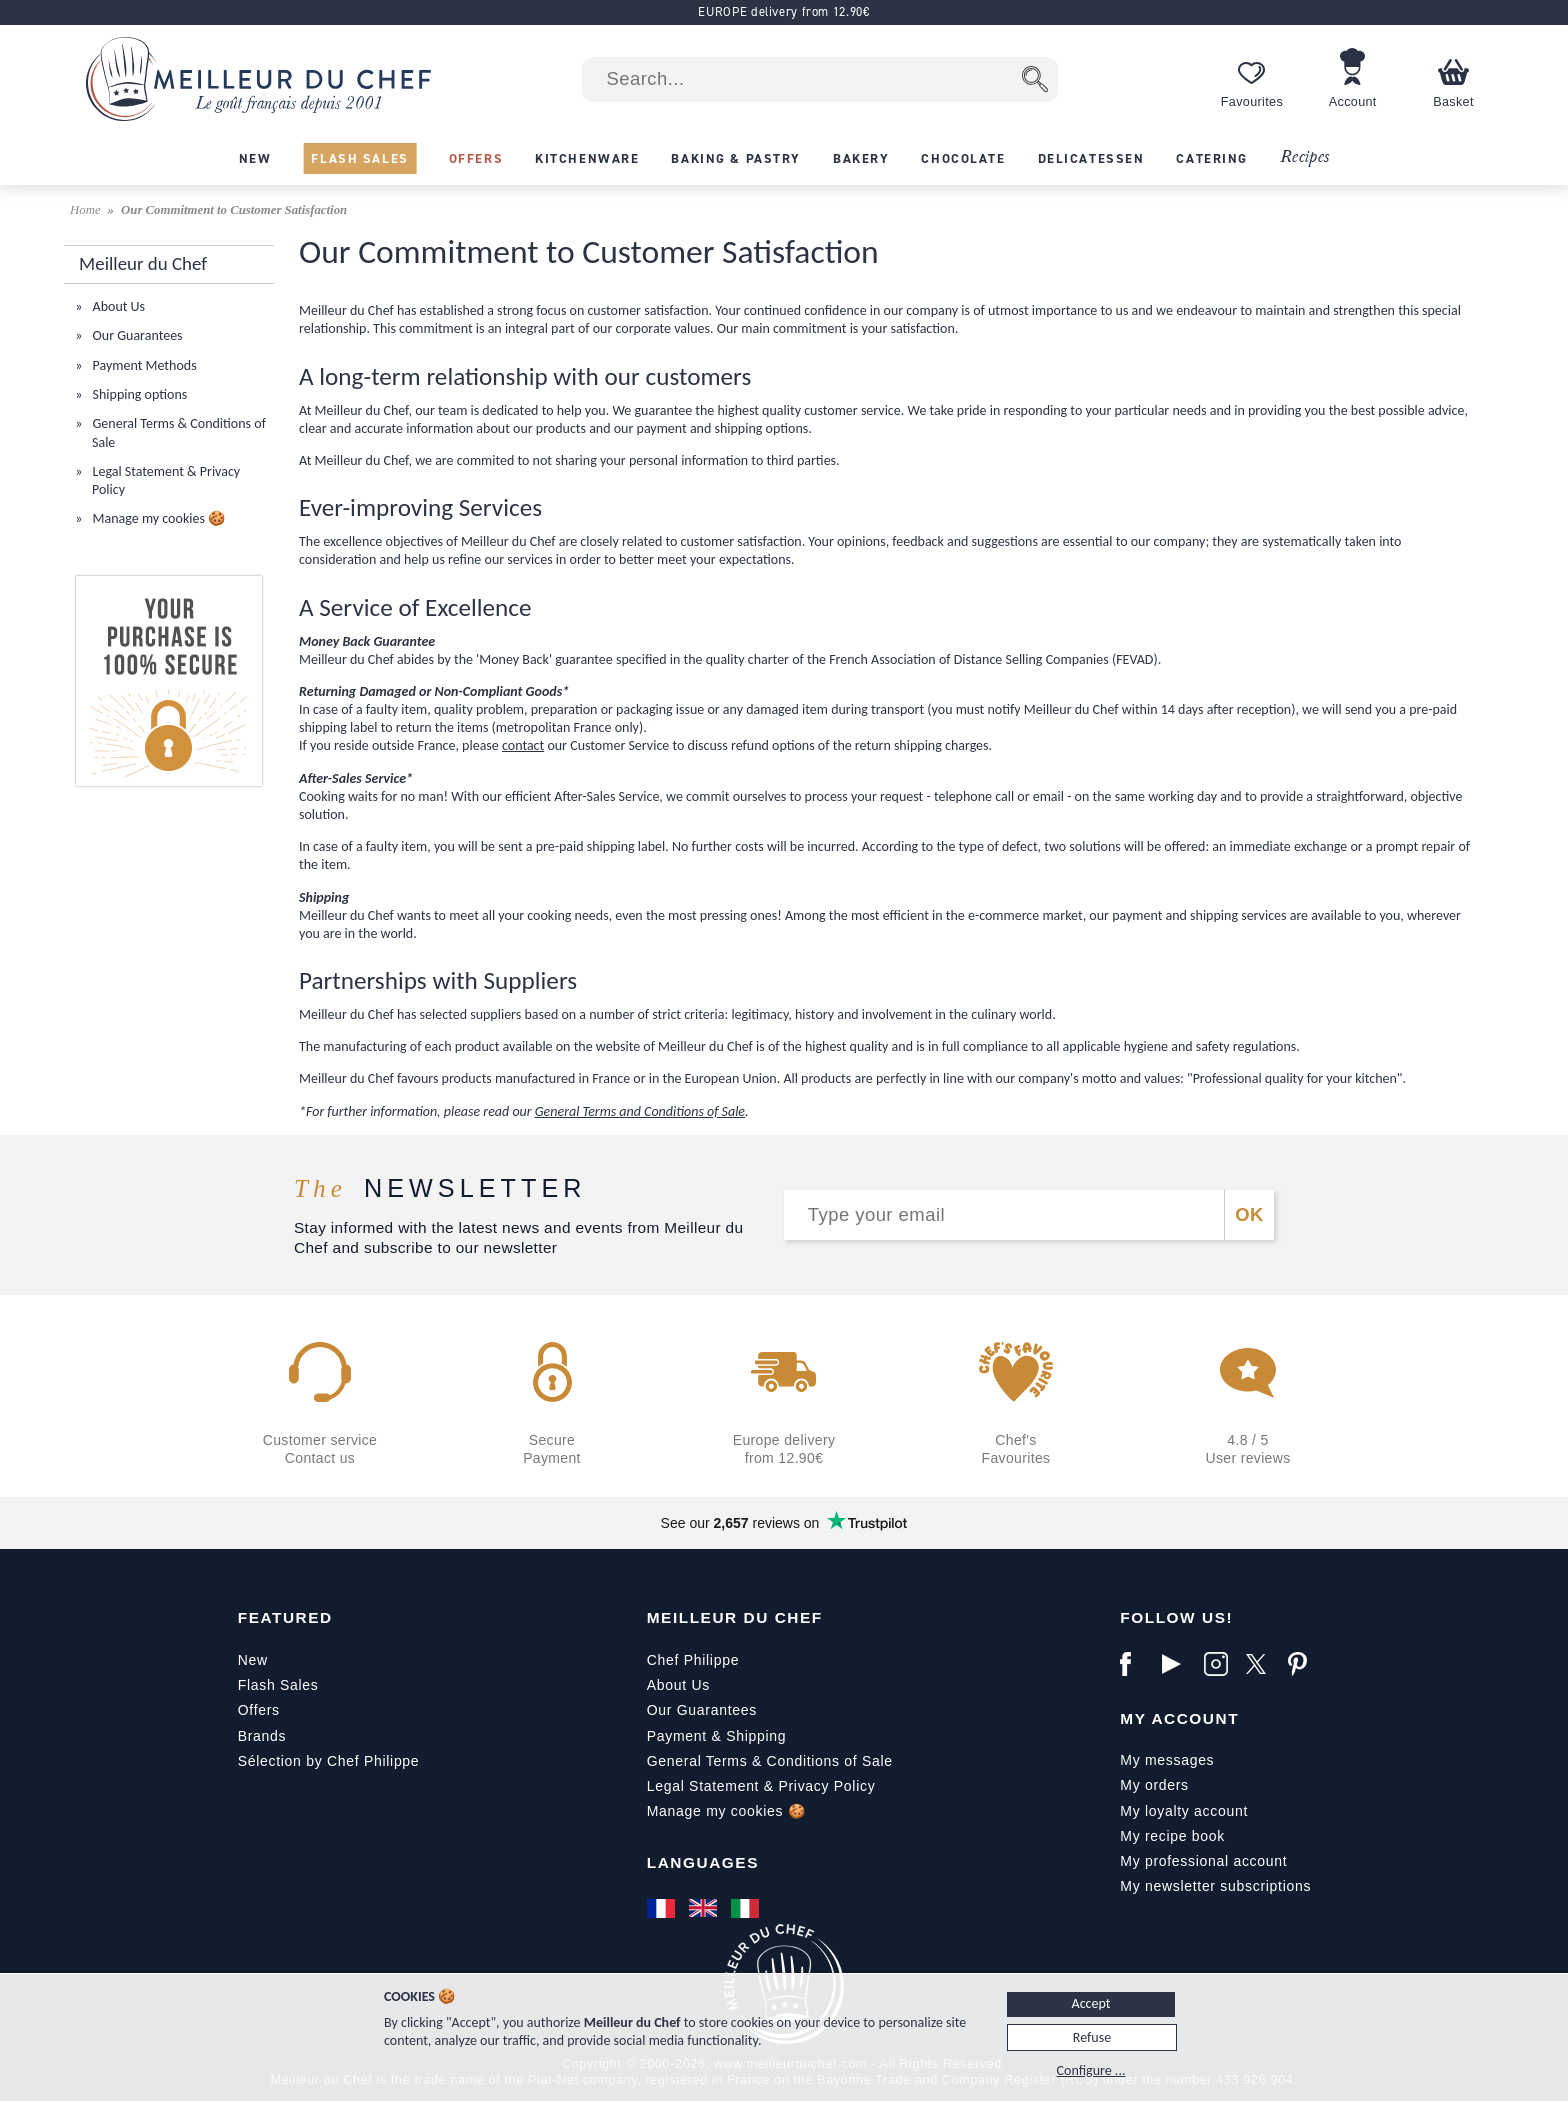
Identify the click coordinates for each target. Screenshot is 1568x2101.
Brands (262, 1736)
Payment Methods (142, 365)
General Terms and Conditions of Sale (640, 1111)
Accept (1091, 2003)
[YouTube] (1178, 1664)
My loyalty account (1184, 1811)
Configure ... (1091, 2070)
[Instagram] (1220, 1664)
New (253, 1660)
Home (87, 210)
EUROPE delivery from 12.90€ (783, 11)
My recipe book (1172, 1836)
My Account (1179, 1718)
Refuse (1092, 2037)
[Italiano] (747, 1908)
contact (523, 745)
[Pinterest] (1304, 1664)
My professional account (1203, 1861)
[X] (1262, 1664)
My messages (1167, 1760)
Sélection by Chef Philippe (329, 1761)
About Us (117, 306)
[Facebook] (1136, 1664)
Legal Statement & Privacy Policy (761, 1786)
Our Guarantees (135, 335)
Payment (677, 1736)
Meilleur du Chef (735, 1617)
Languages (703, 1862)
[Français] (663, 1908)
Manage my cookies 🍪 (157, 518)
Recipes (1304, 157)
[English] (705, 1908)
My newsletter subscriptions (1215, 1886)
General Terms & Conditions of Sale (770, 1761)
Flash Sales (278, 1685)
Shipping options (138, 394)
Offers (259, 1710)
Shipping (756, 1736)
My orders (1154, 1785)
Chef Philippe (693, 1660)
